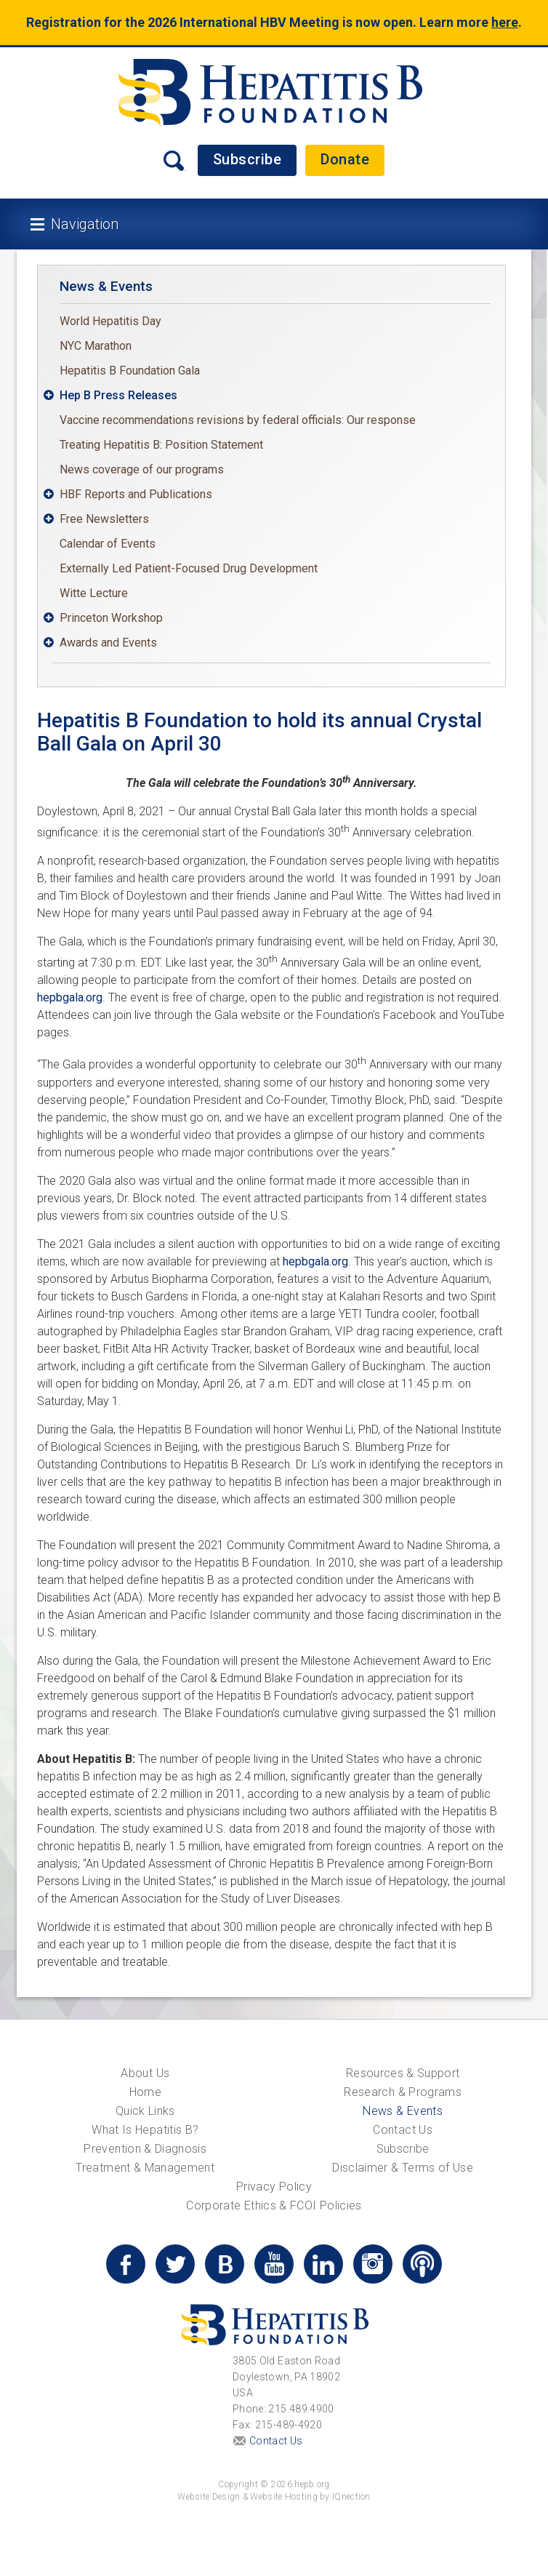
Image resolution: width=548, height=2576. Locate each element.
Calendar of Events (108, 544)
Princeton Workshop (111, 618)
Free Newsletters (104, 519)
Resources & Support (403, 2073)
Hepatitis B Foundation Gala (130, 370)
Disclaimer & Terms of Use (402, 2168)
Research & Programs (403, 2092)
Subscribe (247, 159)
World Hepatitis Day (110, 321)
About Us (145, 2073)
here (504, 22)
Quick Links (145, 2111)
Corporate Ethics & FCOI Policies (273, 2205)
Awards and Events (108, 642)
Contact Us (402, 2130)
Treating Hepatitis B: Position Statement (161, 445)
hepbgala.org (69, 997)
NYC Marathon (96, 346)
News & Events (106, 286)
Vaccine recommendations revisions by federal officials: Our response (238, 420)
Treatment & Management (145, 2168)
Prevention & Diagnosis (145, 2149)
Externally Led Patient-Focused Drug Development (189, 568)
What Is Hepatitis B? (145, 2130)
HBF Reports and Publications (136, 494)
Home (145, 2092)
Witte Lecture (94, 593)
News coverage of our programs (142, 469)
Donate (345, 159)
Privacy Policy (274, 2186)
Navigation (84, 224)
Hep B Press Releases (118, 395)
